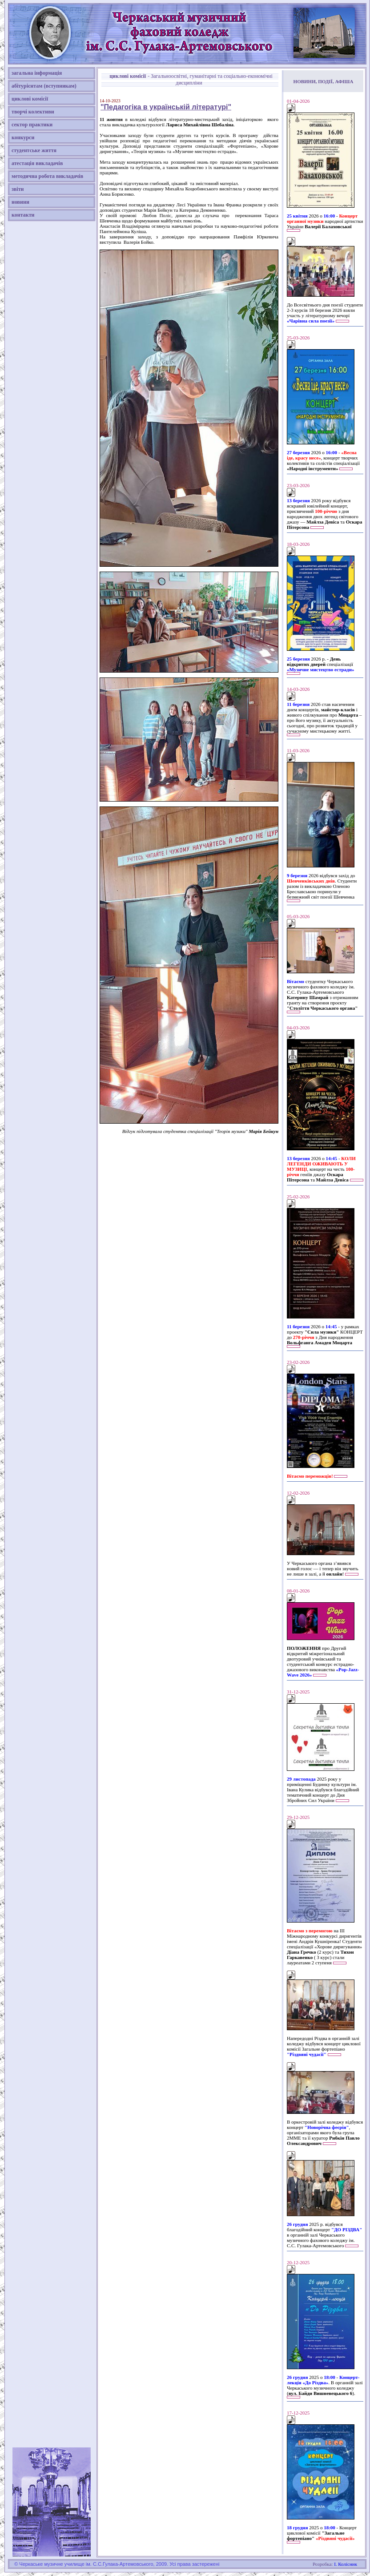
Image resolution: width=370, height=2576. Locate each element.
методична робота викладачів (47, 176)
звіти (18, 189)
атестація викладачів (37, 163)
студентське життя (34, 150)
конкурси (23, 137)
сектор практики (32, 124)
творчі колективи (33, 112)
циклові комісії (30, 99)
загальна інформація (37, 73)
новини (20, 202)
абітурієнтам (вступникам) (44, 86)
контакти (23, 215)
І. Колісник (345, 2564)
